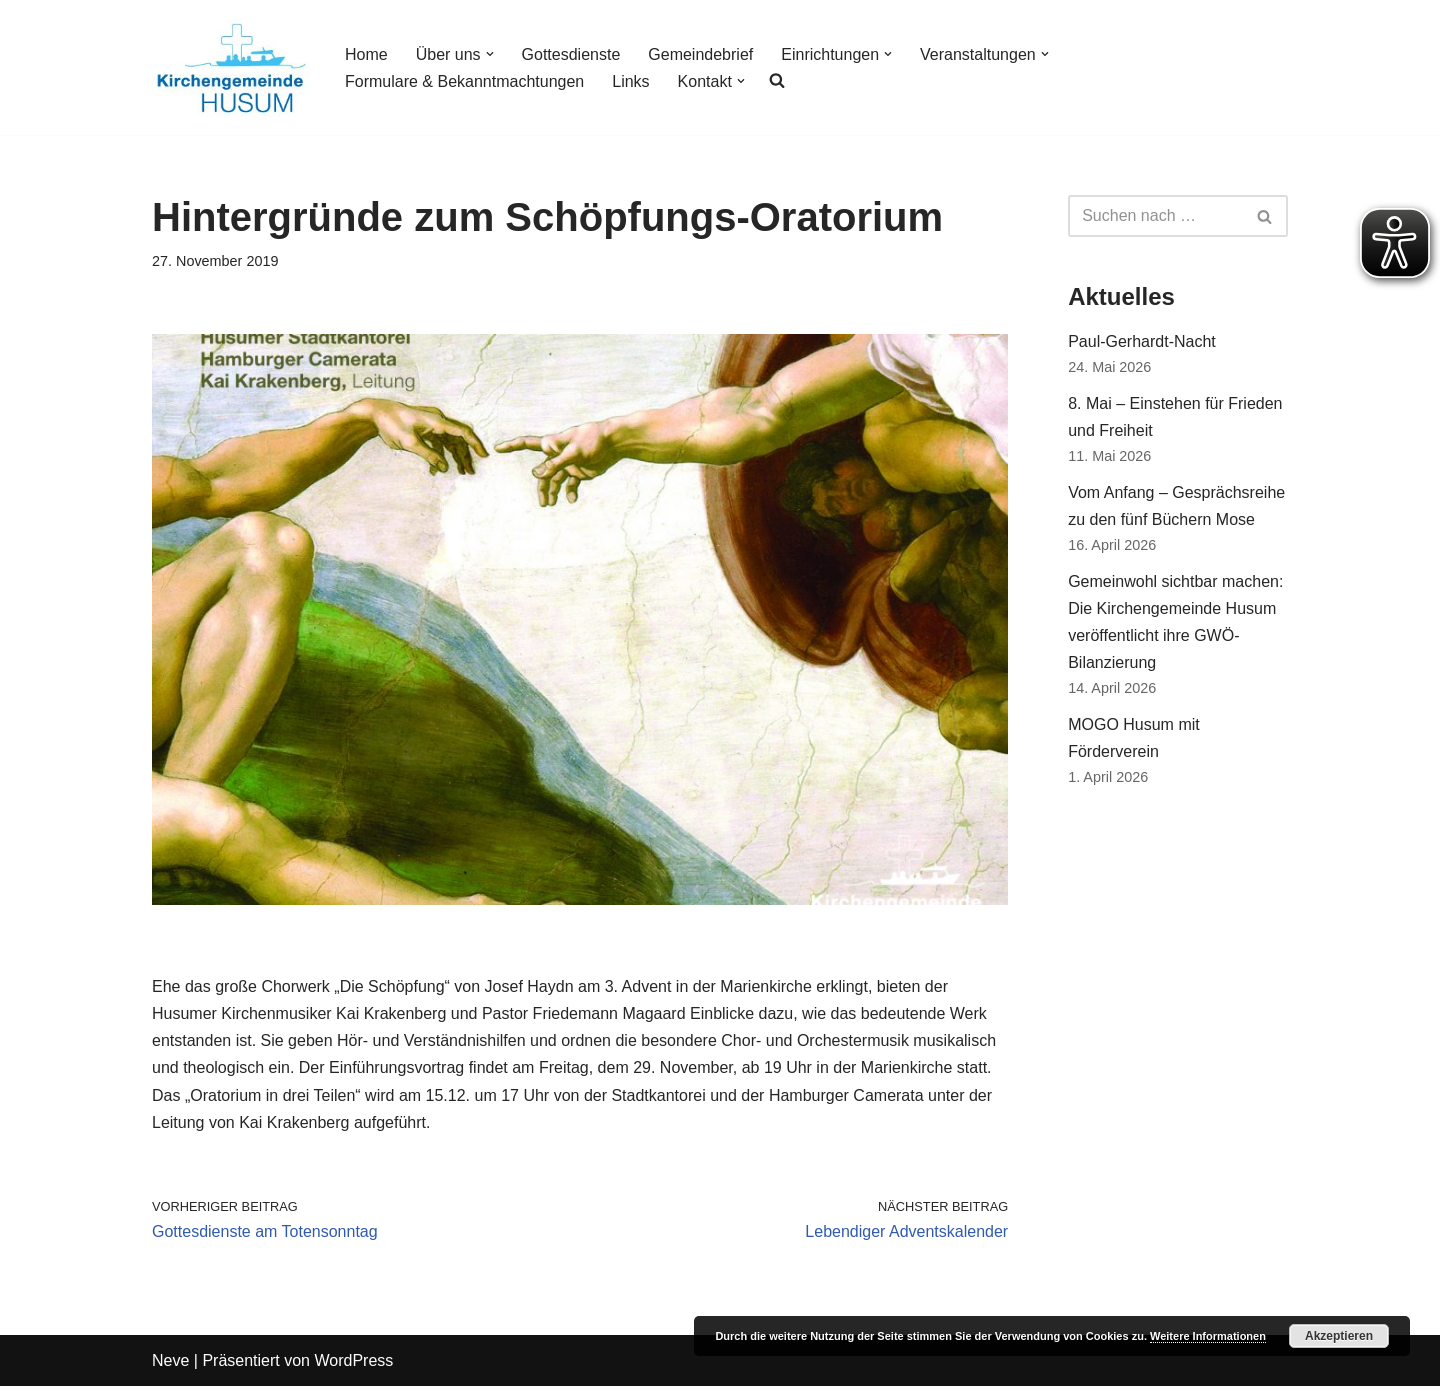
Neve (170, 1360)
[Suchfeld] (1155, 216)
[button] (490, 54)
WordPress (353, 1360)
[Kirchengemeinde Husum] (231, 67)
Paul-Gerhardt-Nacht (1142, 341)
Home (366, 54)
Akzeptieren (1339, 1336)
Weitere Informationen (1208, 1336)
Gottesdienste (571, 54)
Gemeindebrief (700, 54)
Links (630, 81)
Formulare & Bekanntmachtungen (464, 81)
